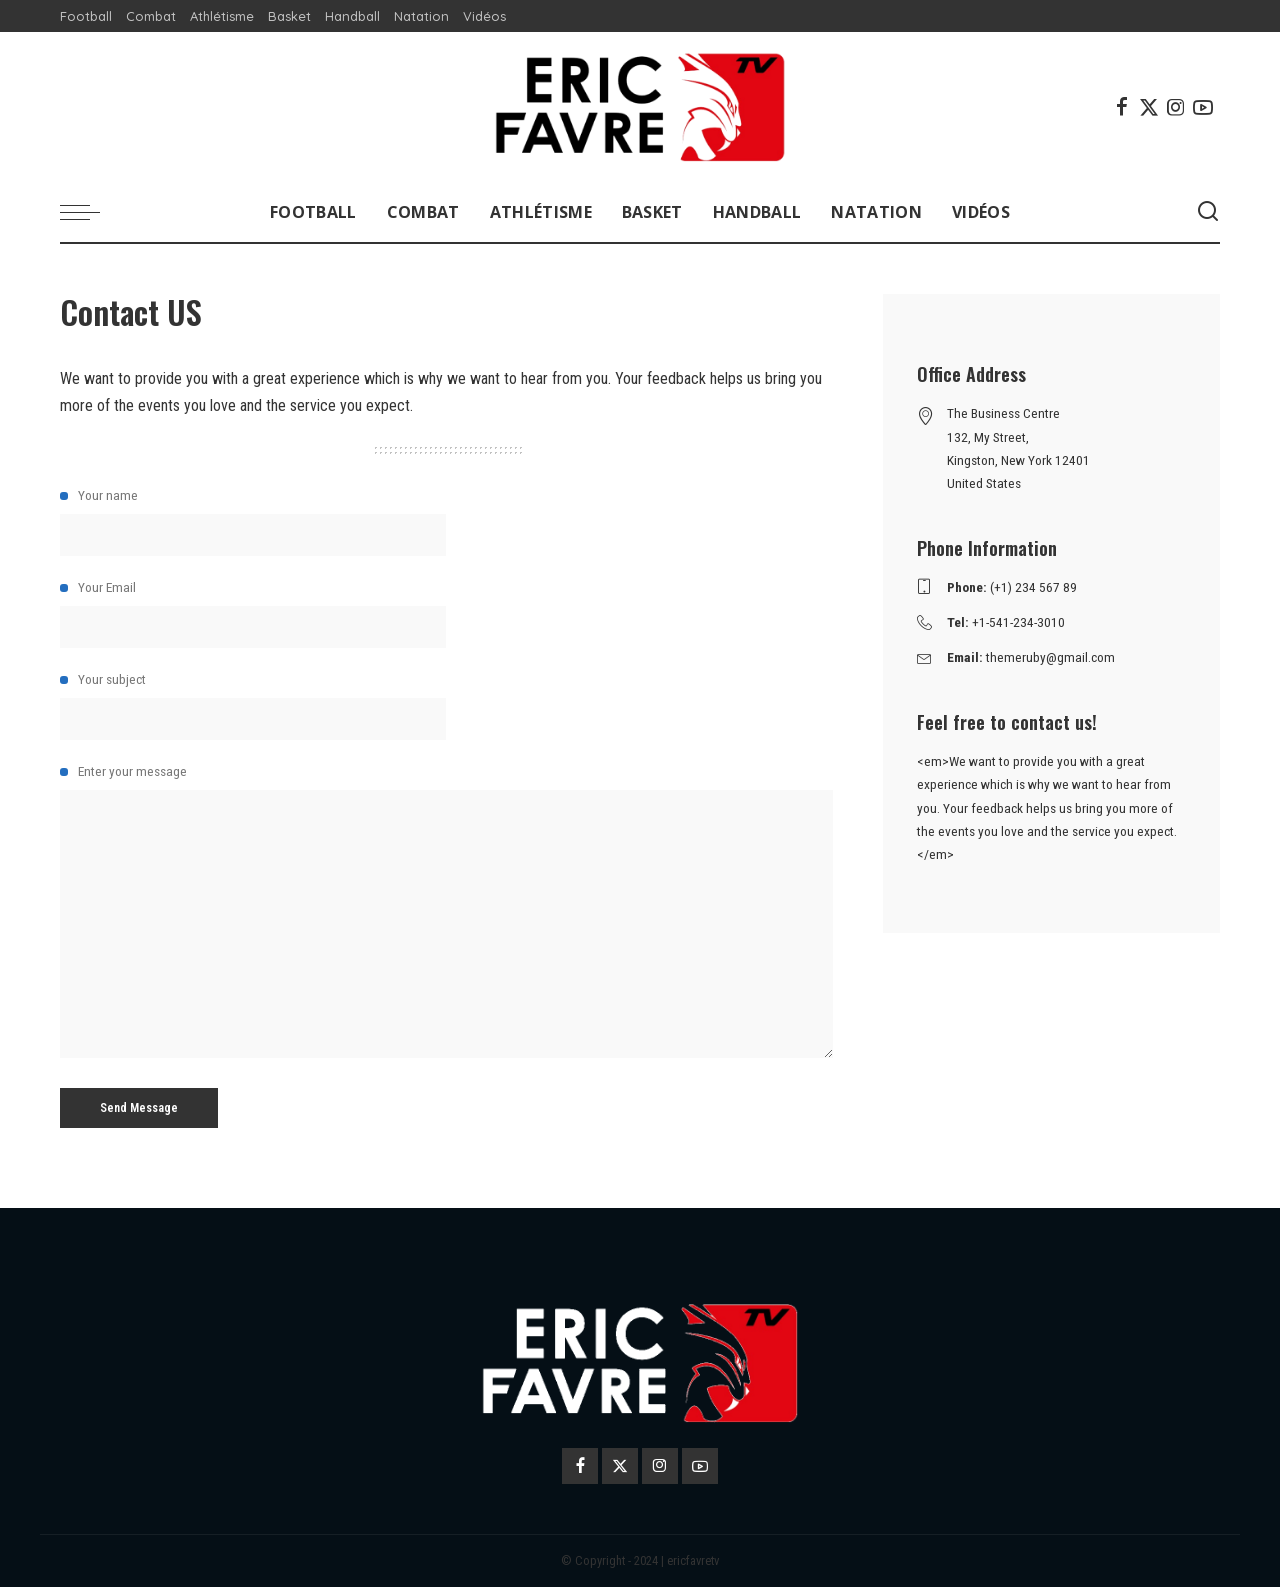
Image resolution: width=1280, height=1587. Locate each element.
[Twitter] (1149, 107)
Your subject (446, 705)
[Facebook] (1122, 107)
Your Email (446, 613)
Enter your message (446, 910)
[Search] (1208, 212)
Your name (446, 521)
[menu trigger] (90, 212)
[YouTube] (1203, 107)
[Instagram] (1176, 107)
